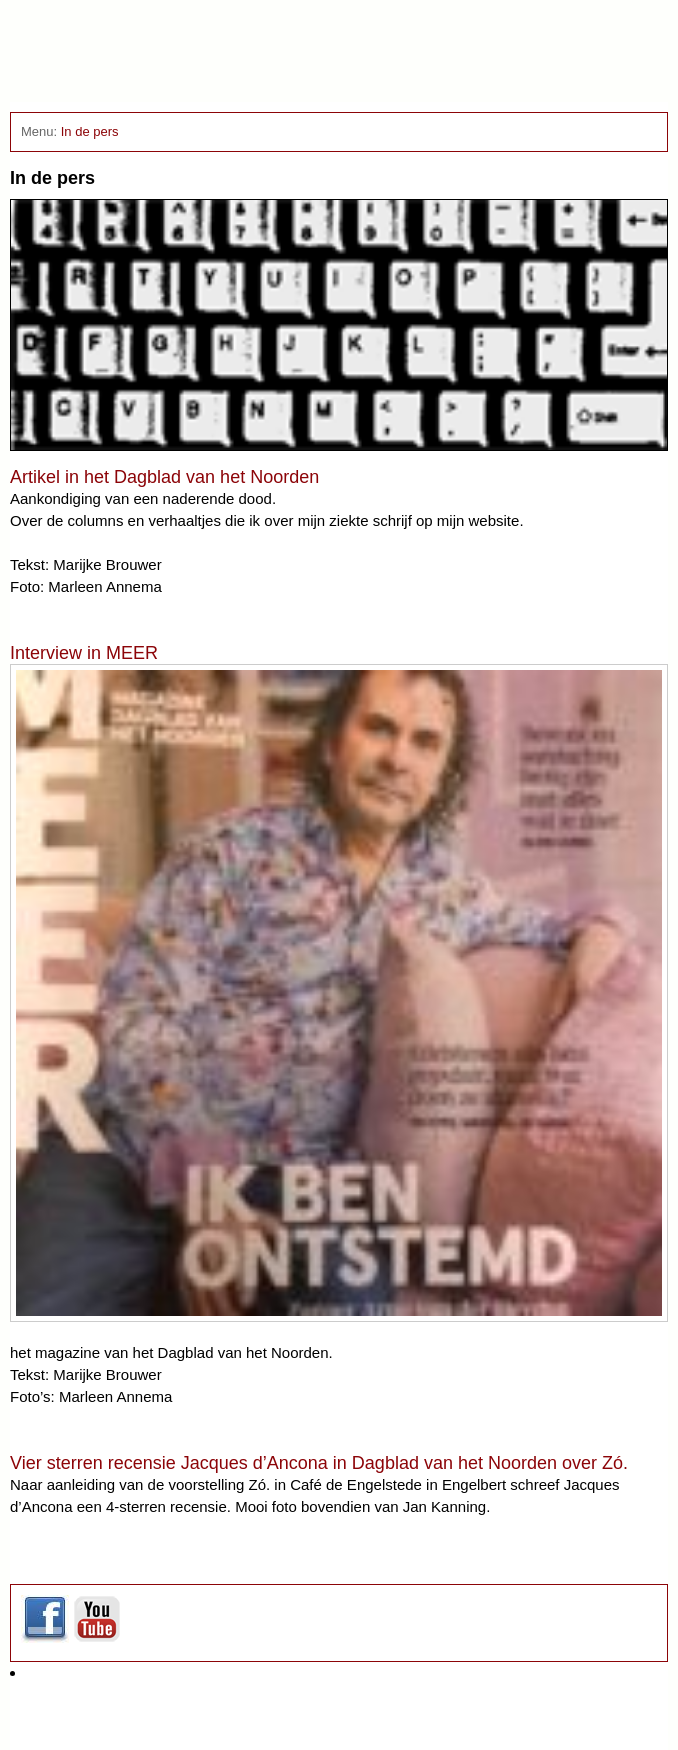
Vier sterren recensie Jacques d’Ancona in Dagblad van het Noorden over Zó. (319, 1463)
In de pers (90, 131)
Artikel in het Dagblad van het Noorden (164, 477)
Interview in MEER (84, 653)
